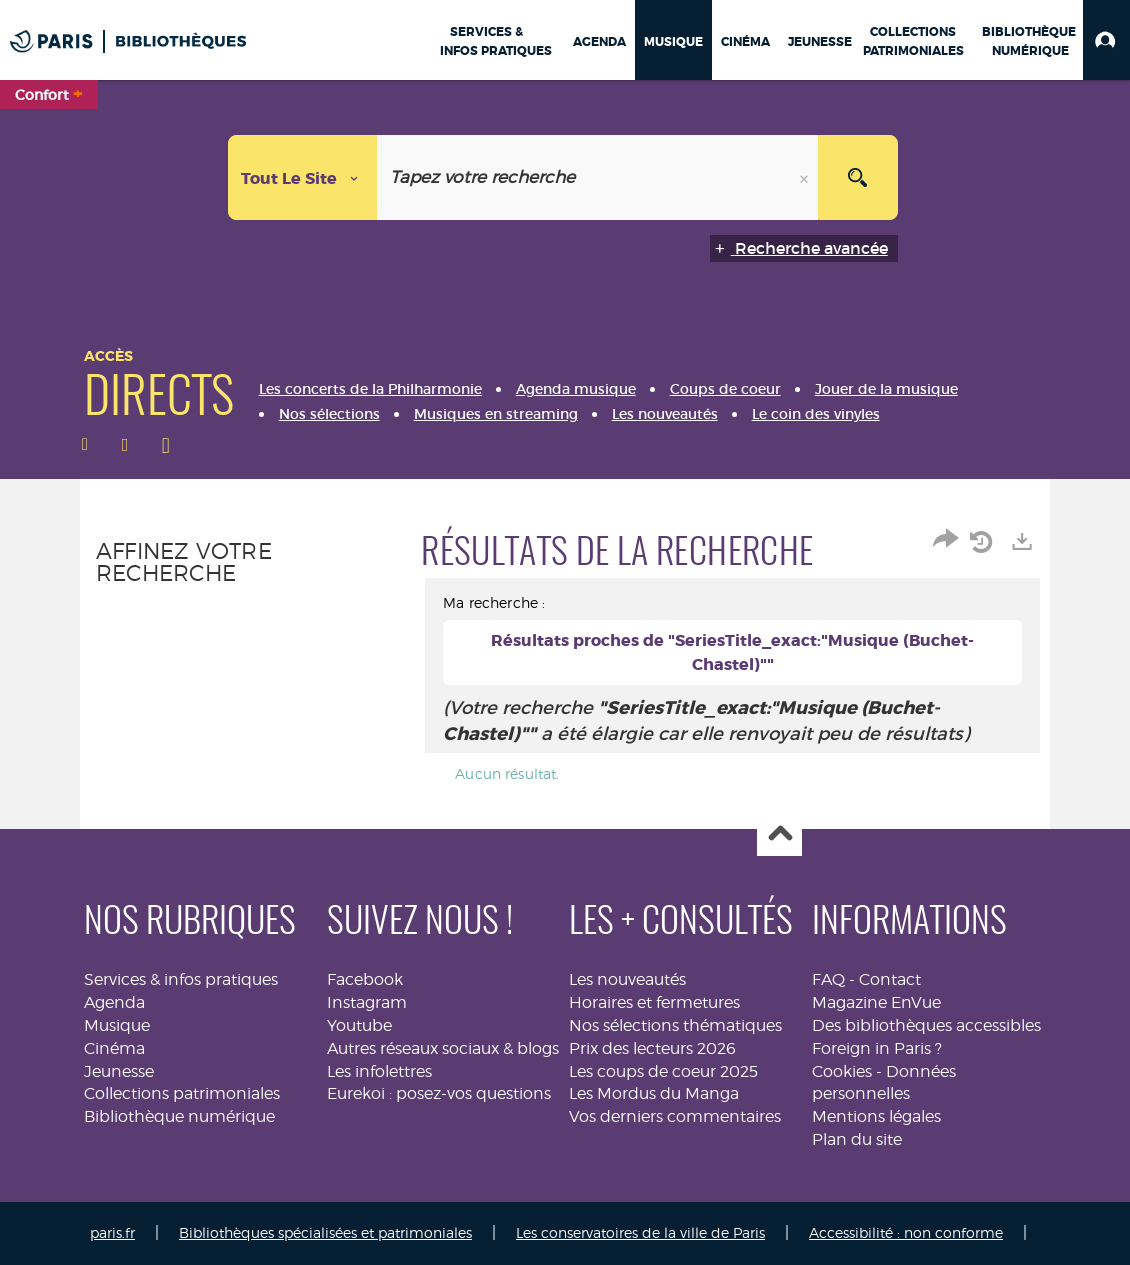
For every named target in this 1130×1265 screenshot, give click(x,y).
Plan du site (857, 1139)
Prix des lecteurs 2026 (652, 1048)
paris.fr (112, 1232)
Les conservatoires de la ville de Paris (640, 1232)
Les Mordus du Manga (654, 1093)
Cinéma (114, 1048)
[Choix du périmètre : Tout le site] (303, 177)
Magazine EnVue (876, 1002)
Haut (779, 834)
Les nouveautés (627, 979)
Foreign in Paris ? (877, 1048)
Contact (890, 979)
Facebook (365, 979)
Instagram (367, 1002)
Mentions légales (876, 1116)
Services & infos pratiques (181, 979)
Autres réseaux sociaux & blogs (443, 1048)
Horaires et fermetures (654, 1002)
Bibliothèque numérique (179, 1116)
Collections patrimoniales (182, 1093)
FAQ (828, 979)
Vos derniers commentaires (675, 1116)
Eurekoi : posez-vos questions (439, 1093)
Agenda (114, 1002)
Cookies (842, 1071)
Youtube (359, 1025)
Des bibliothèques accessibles (926, 1025)
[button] (1106, 40)
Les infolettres (379, 1071)
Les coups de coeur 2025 (663, 1071)
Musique (117, 1025)
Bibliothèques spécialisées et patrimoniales (325, 1232)
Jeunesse (119, 1071)
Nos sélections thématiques (675, 1025)
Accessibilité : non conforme (906, 1232)
